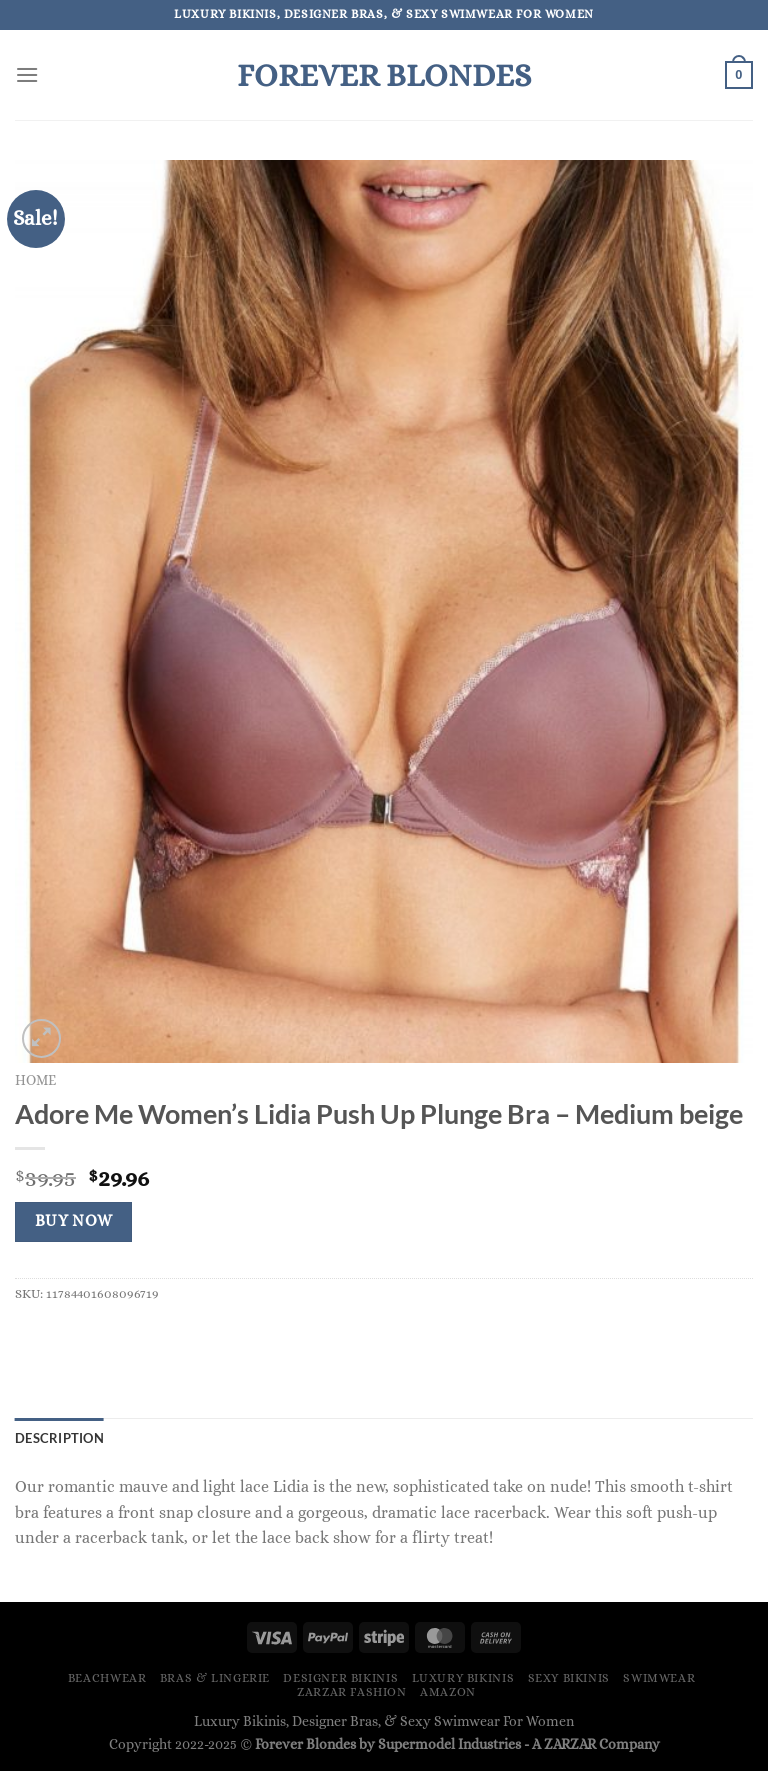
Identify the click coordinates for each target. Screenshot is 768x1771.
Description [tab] (59, 1438)
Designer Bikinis (340, 1678)
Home (35, 1080)
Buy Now (74, 1221)
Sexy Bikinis (569, 1678)
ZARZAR (570, 1744)
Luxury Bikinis (463, 1678)
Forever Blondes (384, 75)
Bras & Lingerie (215, 1678)
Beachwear (107, 1678)
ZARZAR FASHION (352, 1692)
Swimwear (659, 1678)
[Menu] (27, 74)
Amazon (448, 1692)
